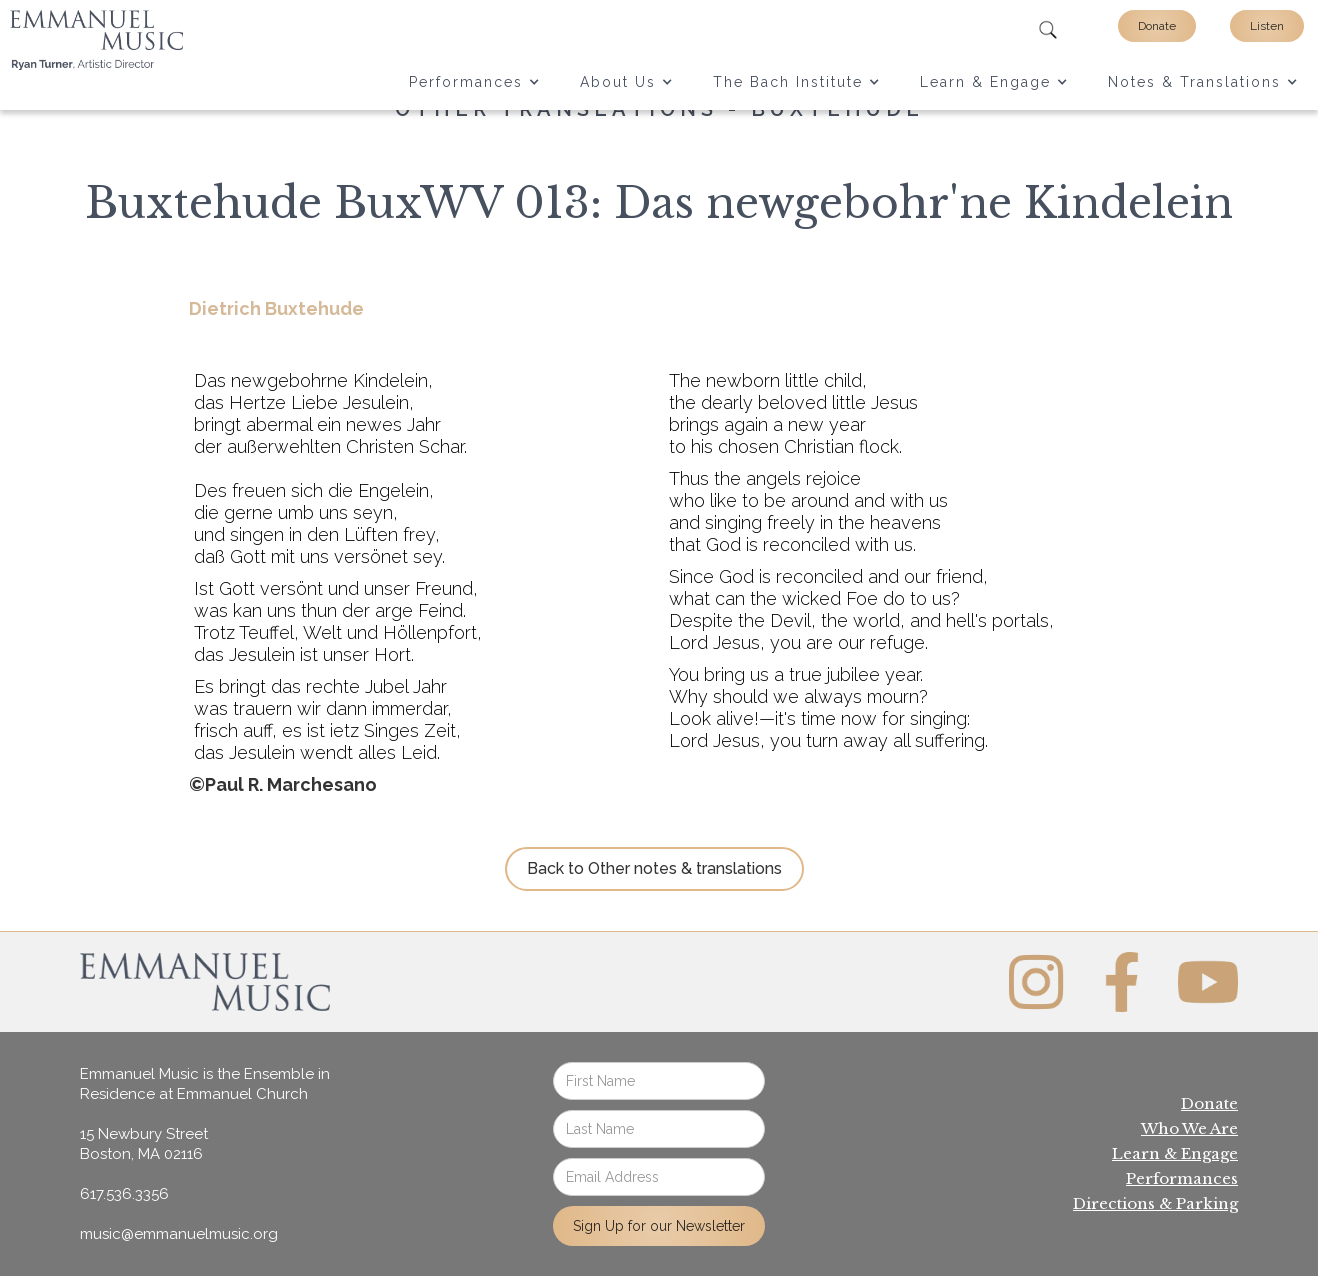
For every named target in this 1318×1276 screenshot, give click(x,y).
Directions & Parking (1155, 1203)
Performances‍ (1182, 1178)
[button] (474, 82)
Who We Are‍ (1189, 1128)
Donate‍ (1209, 1103)
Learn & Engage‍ (1175, 1153)
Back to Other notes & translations (654, 868)
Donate (1157, 26)
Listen (1267, 26)
